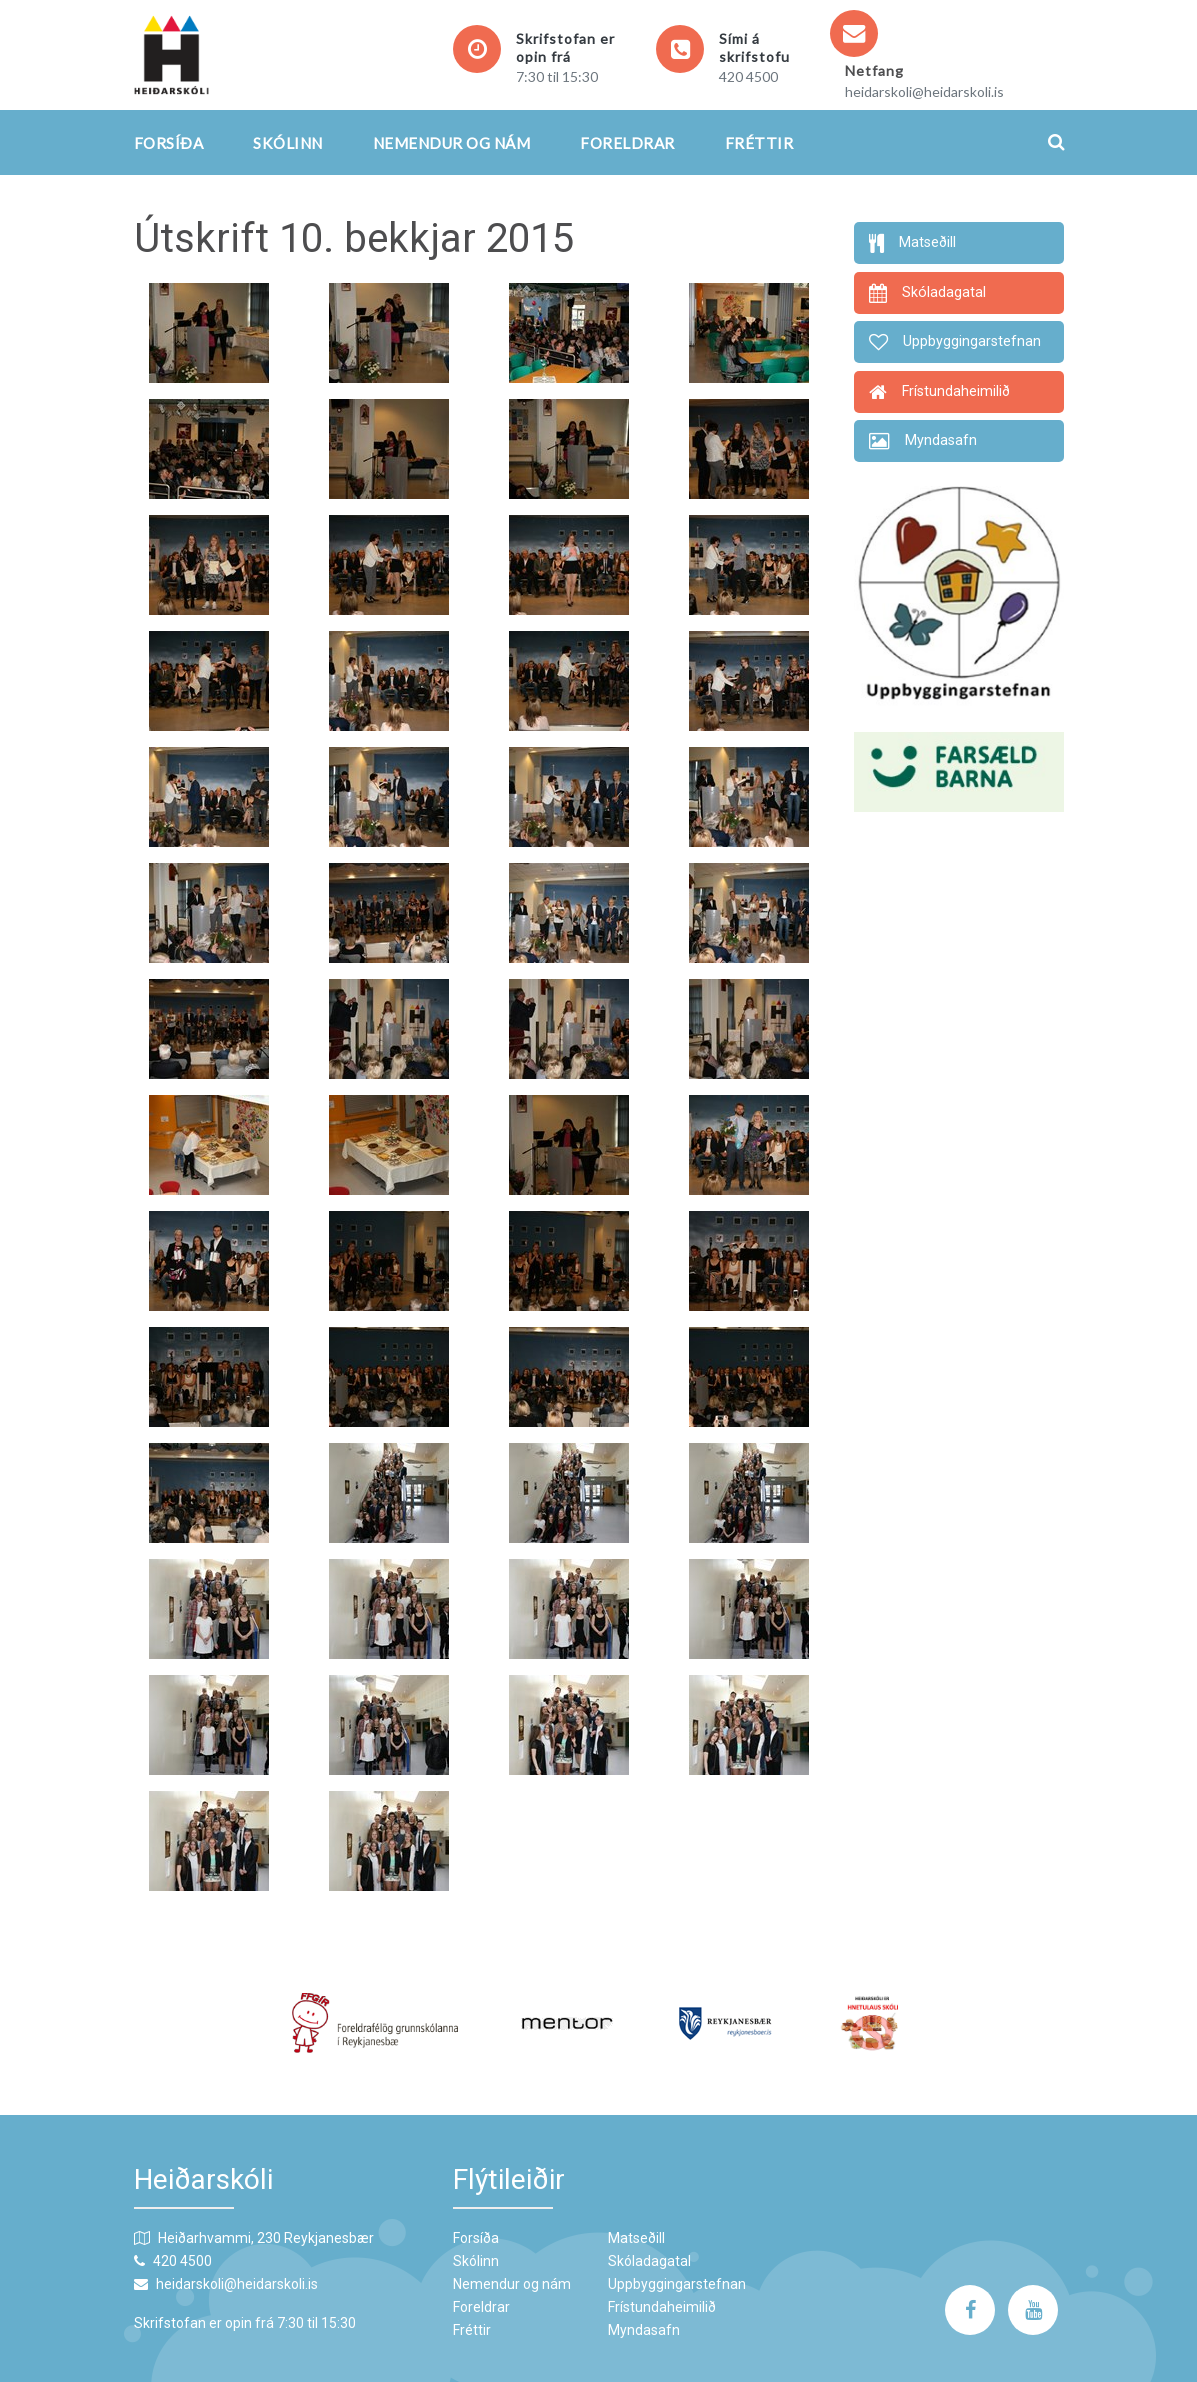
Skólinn (288, 143)
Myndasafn (644, 2330)
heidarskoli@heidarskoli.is (924, 91)
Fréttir (759, 143)
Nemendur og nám (452, 143)
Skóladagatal (649, 2261)
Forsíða (169, 143)
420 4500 (748, 76)
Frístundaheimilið (662, 2307)
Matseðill (636, 2238)
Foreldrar (627, 143)
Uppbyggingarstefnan (677, 2284)
